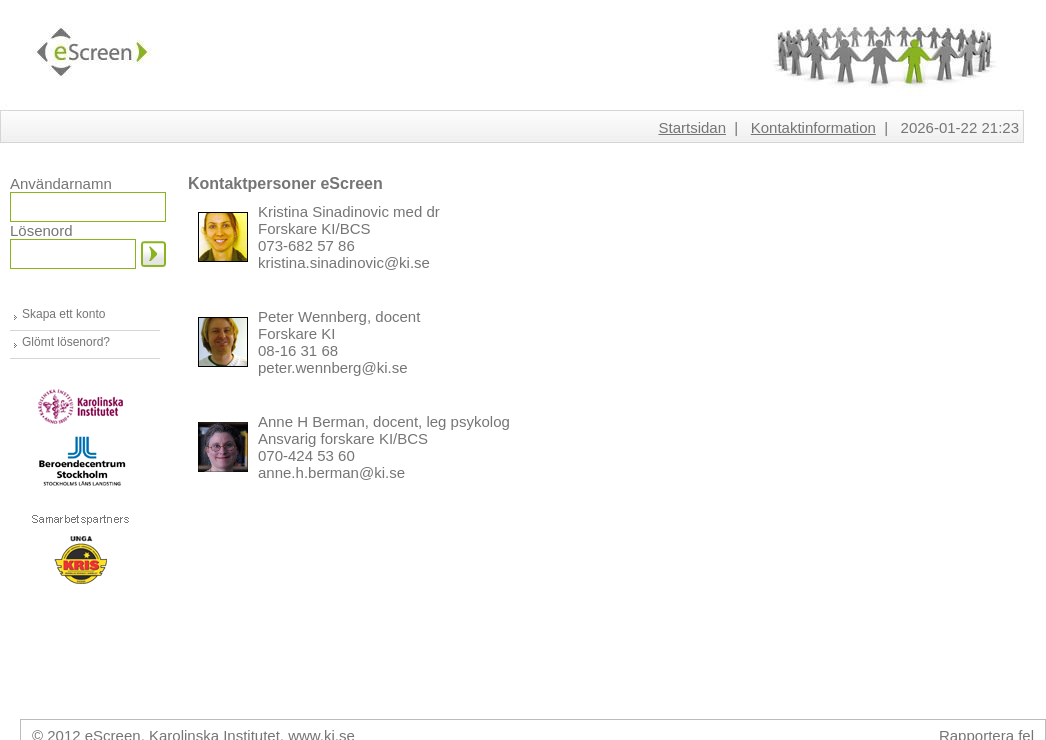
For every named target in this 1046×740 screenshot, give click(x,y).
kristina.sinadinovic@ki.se (344, 262)
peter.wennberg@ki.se (332, 367)
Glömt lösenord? (66, 342)
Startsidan (692, 127)
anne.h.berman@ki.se (331, 472)
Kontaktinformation (813, 127)
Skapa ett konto (63, 314)
